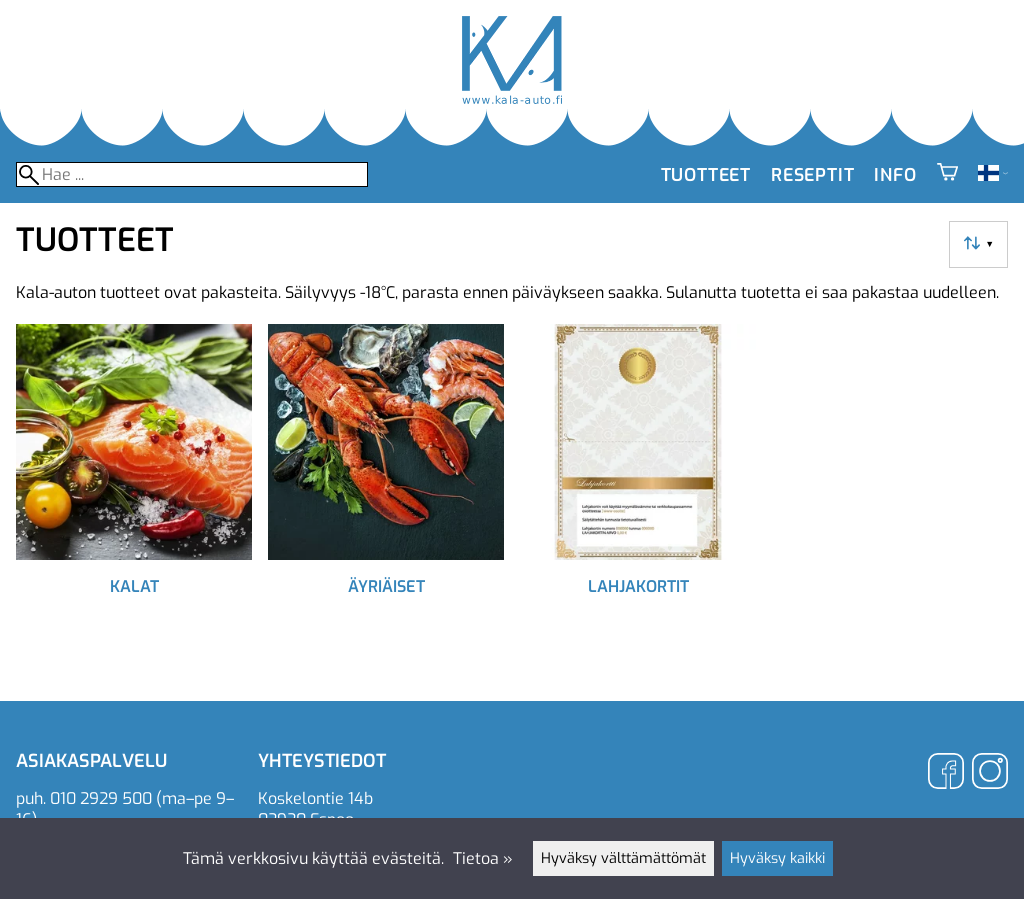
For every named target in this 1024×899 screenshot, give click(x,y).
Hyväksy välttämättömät (623, 858)
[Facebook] (946, 773)
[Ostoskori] (947, 175)
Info (895, 175)
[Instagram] (990, 773)
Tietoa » (483, 858)
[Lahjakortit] (638, 486)
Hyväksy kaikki (777, 858)
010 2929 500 (101, 798)
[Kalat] (134, 486)
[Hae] (192, 174)
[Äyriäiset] (386, 486)
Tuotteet (706, 175)
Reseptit (812, 175)
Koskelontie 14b (315, 798)
